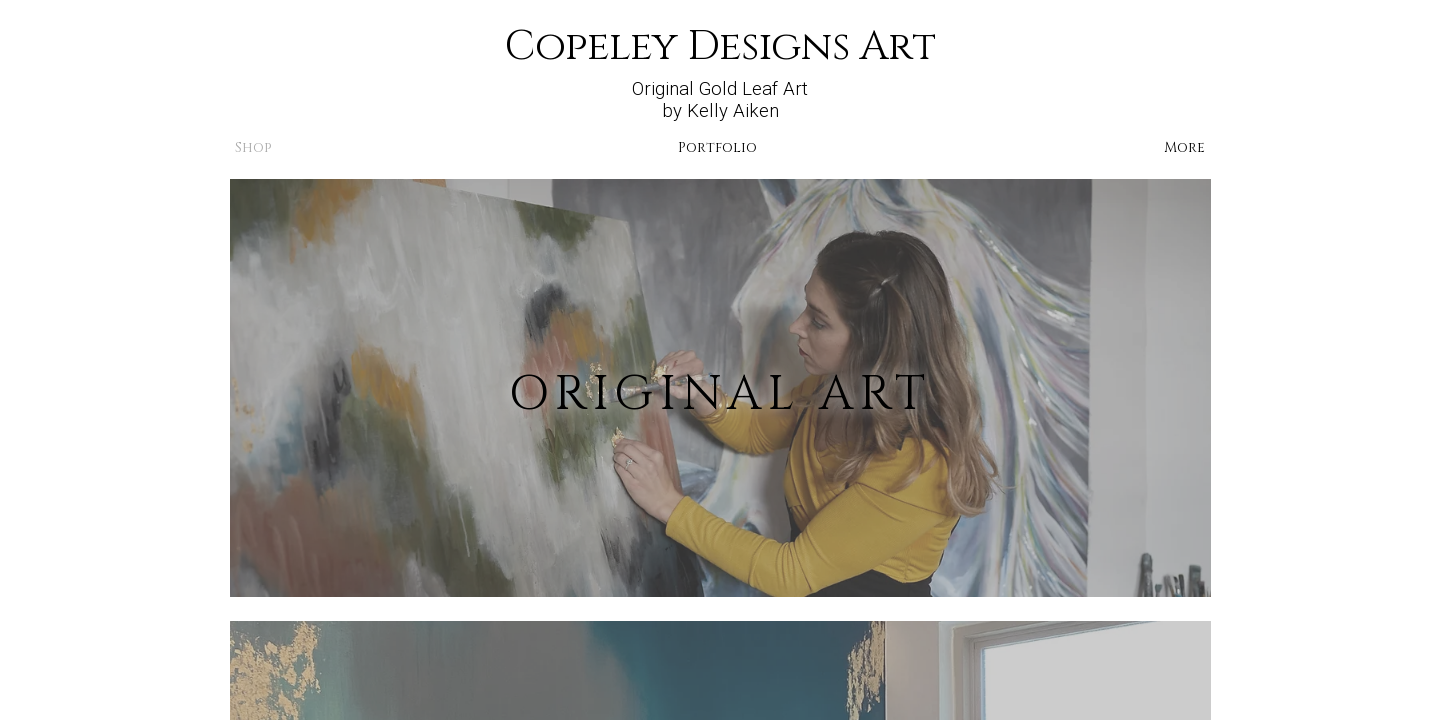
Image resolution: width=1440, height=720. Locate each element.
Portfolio (717, 147)
